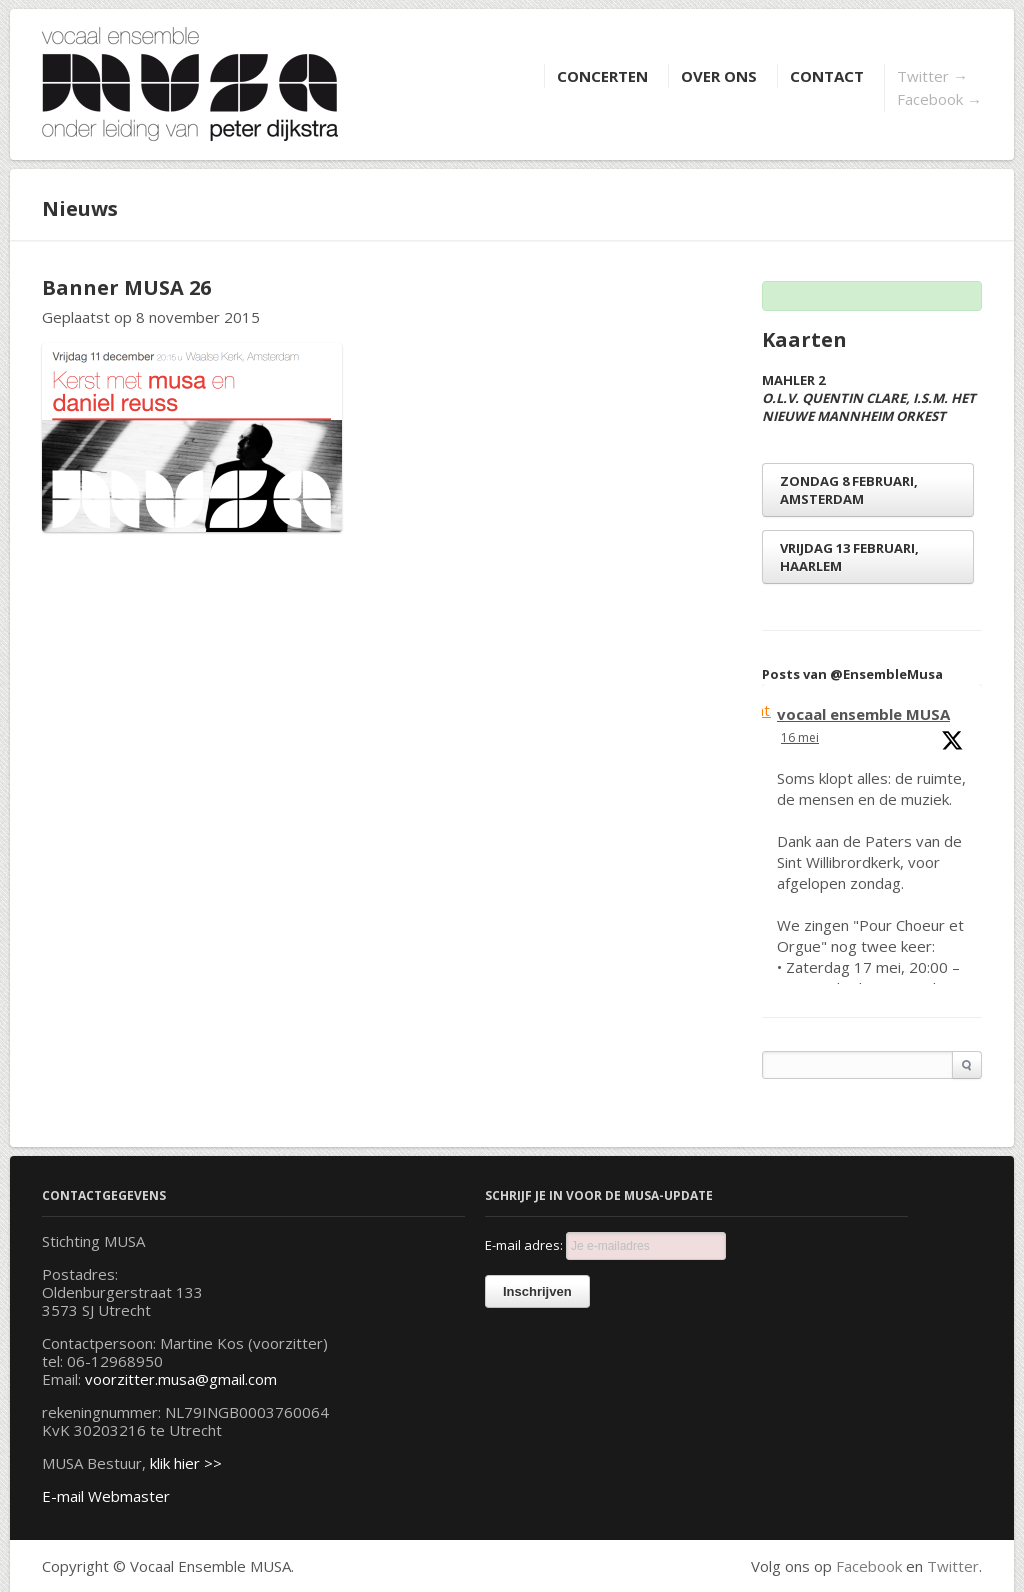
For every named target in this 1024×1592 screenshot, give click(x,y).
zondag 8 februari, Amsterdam (849, 490)
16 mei (800, 737)
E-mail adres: (605, 1246)
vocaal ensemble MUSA (863, 714)
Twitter (932, 76)
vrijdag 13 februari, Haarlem (849, 557)
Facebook (939, 99)
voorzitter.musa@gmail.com (181, 1379)
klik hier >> (186, 1463)
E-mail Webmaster (106, 1496)
